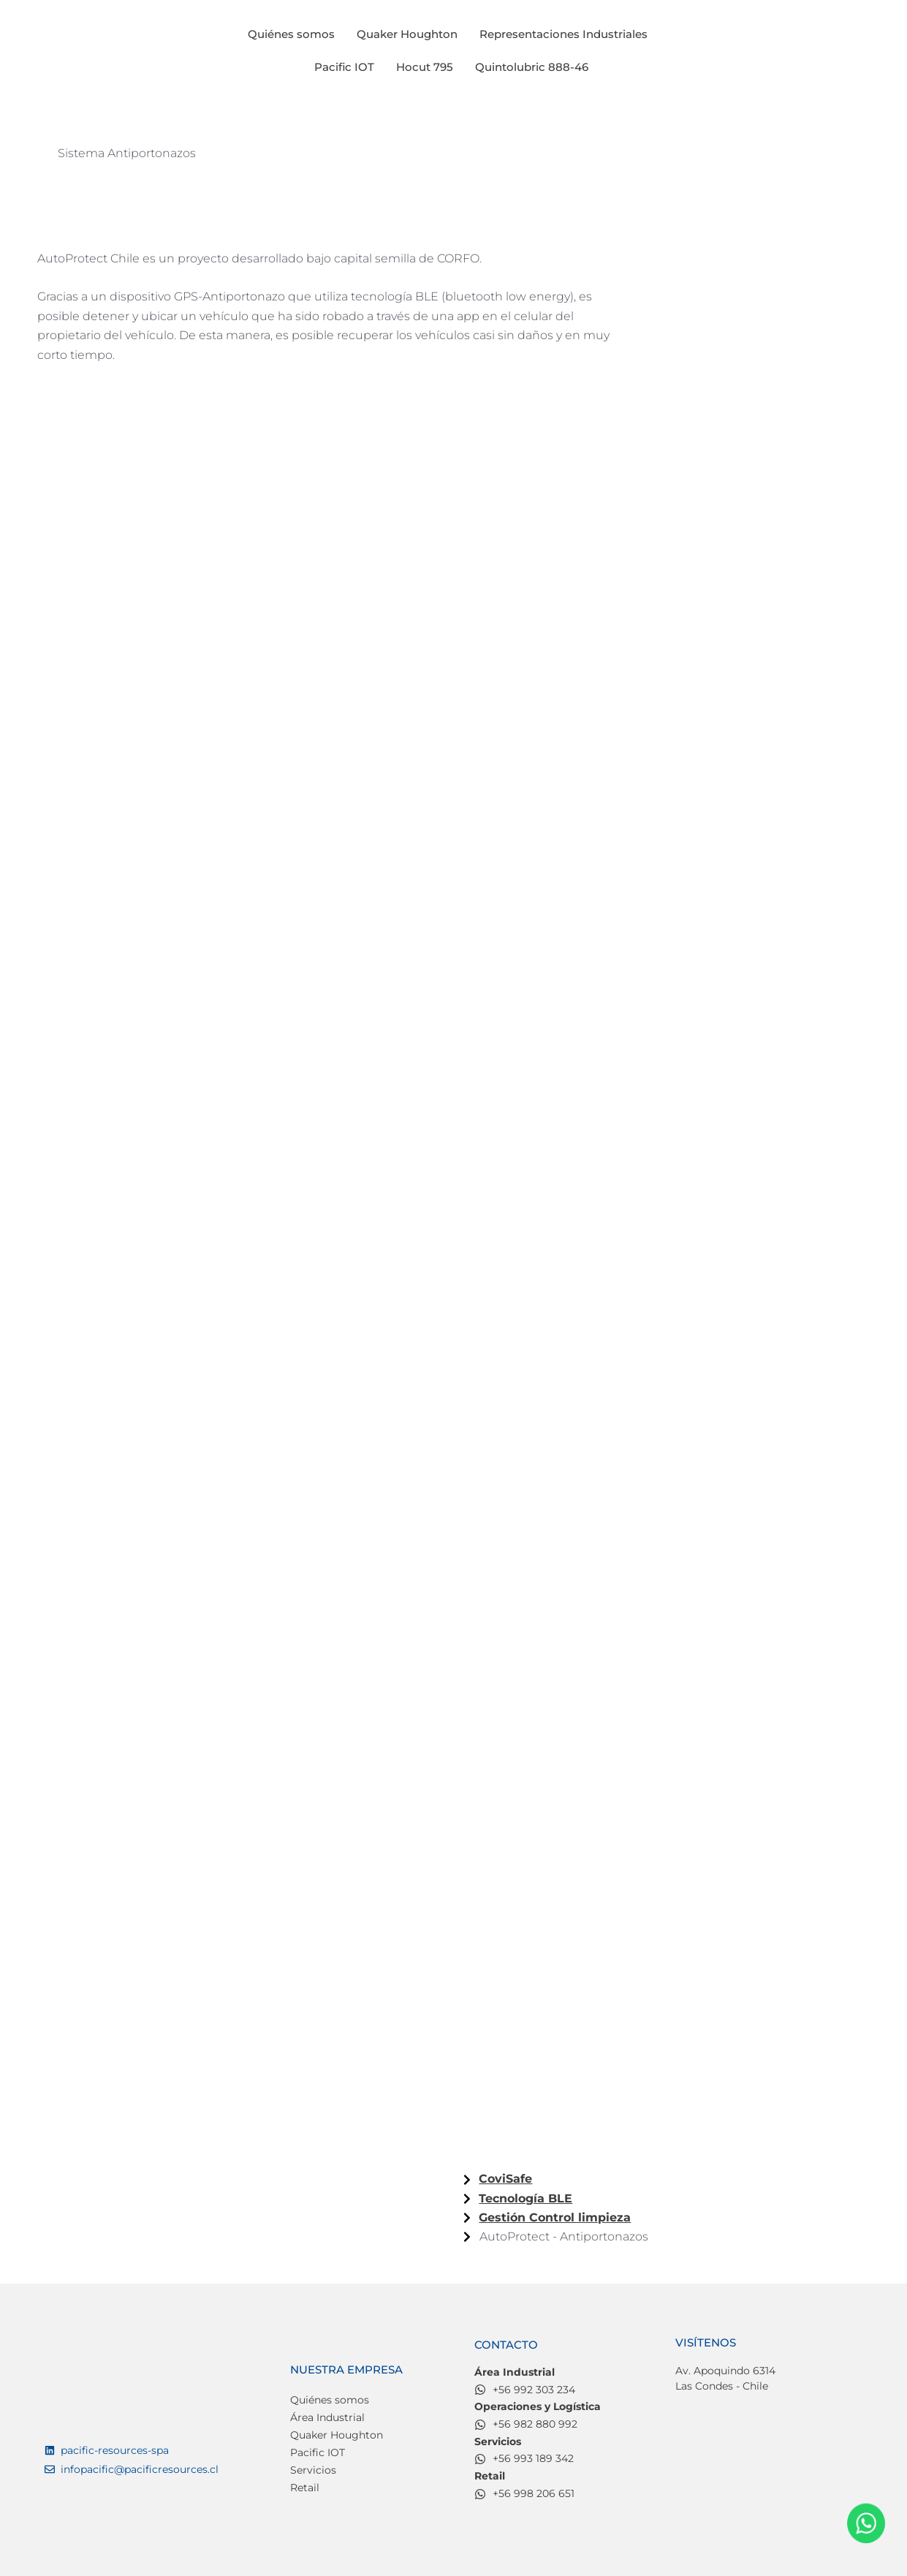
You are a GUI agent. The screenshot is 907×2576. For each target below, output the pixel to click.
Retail (304, 2488)
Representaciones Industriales (563, 34)
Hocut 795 (424, 67)
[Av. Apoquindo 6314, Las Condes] (768, 2465)
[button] (567, 34)
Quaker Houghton (407, 34)
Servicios (313, 2470)
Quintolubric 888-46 (531, 67)
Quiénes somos (291, 34)
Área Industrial (327, 2418)
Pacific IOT (344, 67)
